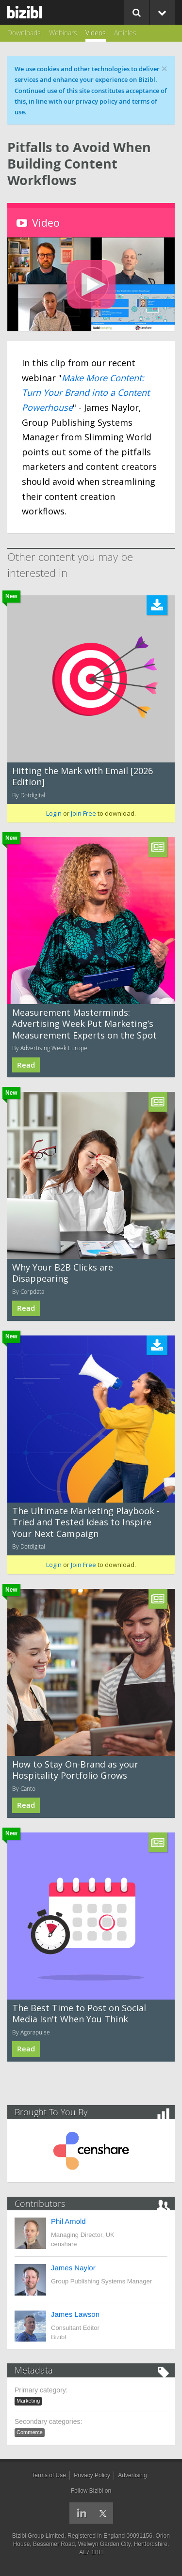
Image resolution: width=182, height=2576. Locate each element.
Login (54, 813)
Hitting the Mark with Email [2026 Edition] (82, 776)
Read (26, 1065)
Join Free (83, 813)
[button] (91, 284)
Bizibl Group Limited (38, 2535)
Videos (95, 32)
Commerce (30, 2432)
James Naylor (73, 2268)
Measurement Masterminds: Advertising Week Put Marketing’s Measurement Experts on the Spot (84, 1024)
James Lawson (75, 2314)
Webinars (63, 32)
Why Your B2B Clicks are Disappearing (62, 1272)
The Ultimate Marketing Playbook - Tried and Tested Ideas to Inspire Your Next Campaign (86, 1522)
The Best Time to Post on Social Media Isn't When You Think (79, 2013)
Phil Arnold (68, 2221)
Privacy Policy (92, 2475)
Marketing (28, 2401)
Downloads (24, 32)
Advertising (132, 2475)
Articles (125, 32)
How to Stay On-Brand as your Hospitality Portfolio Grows (75, 1769)
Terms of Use (49, 2475)
